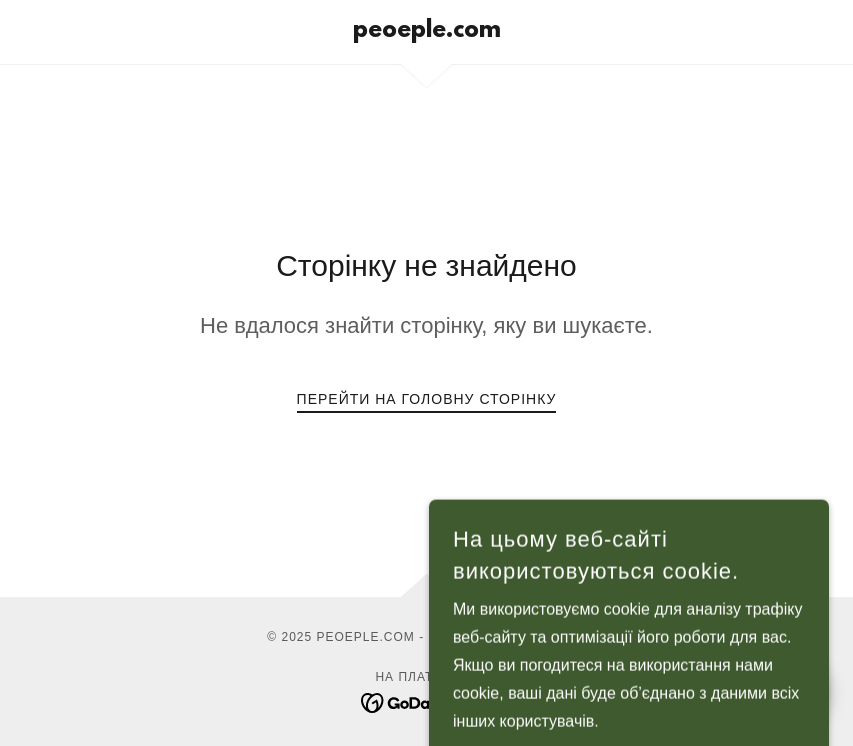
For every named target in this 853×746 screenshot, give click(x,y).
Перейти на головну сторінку (427, 399)
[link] (427, 31)
